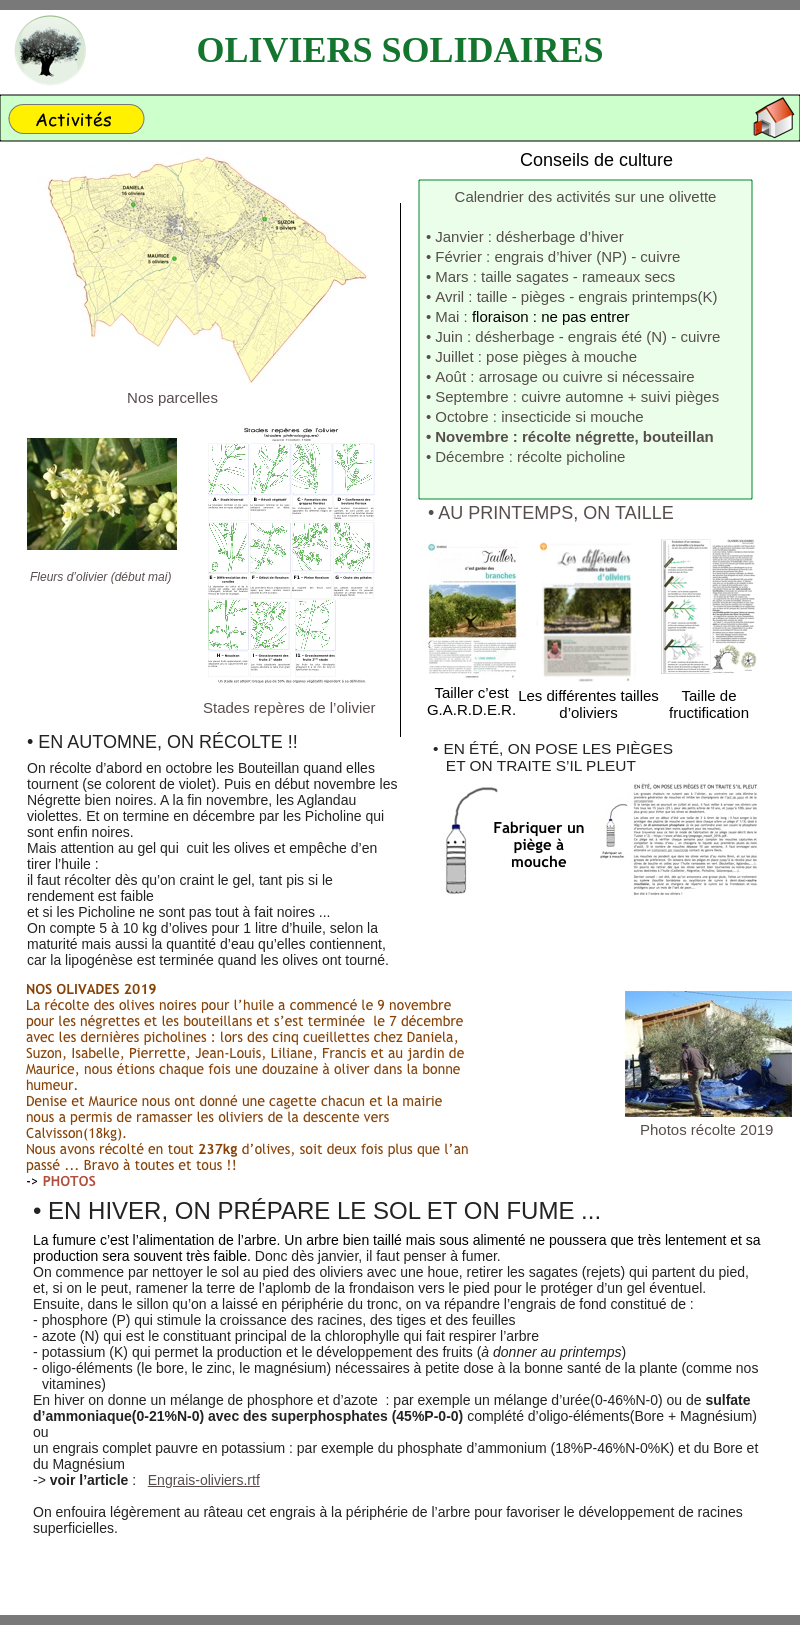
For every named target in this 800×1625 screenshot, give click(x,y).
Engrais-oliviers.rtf (204, 1480)
